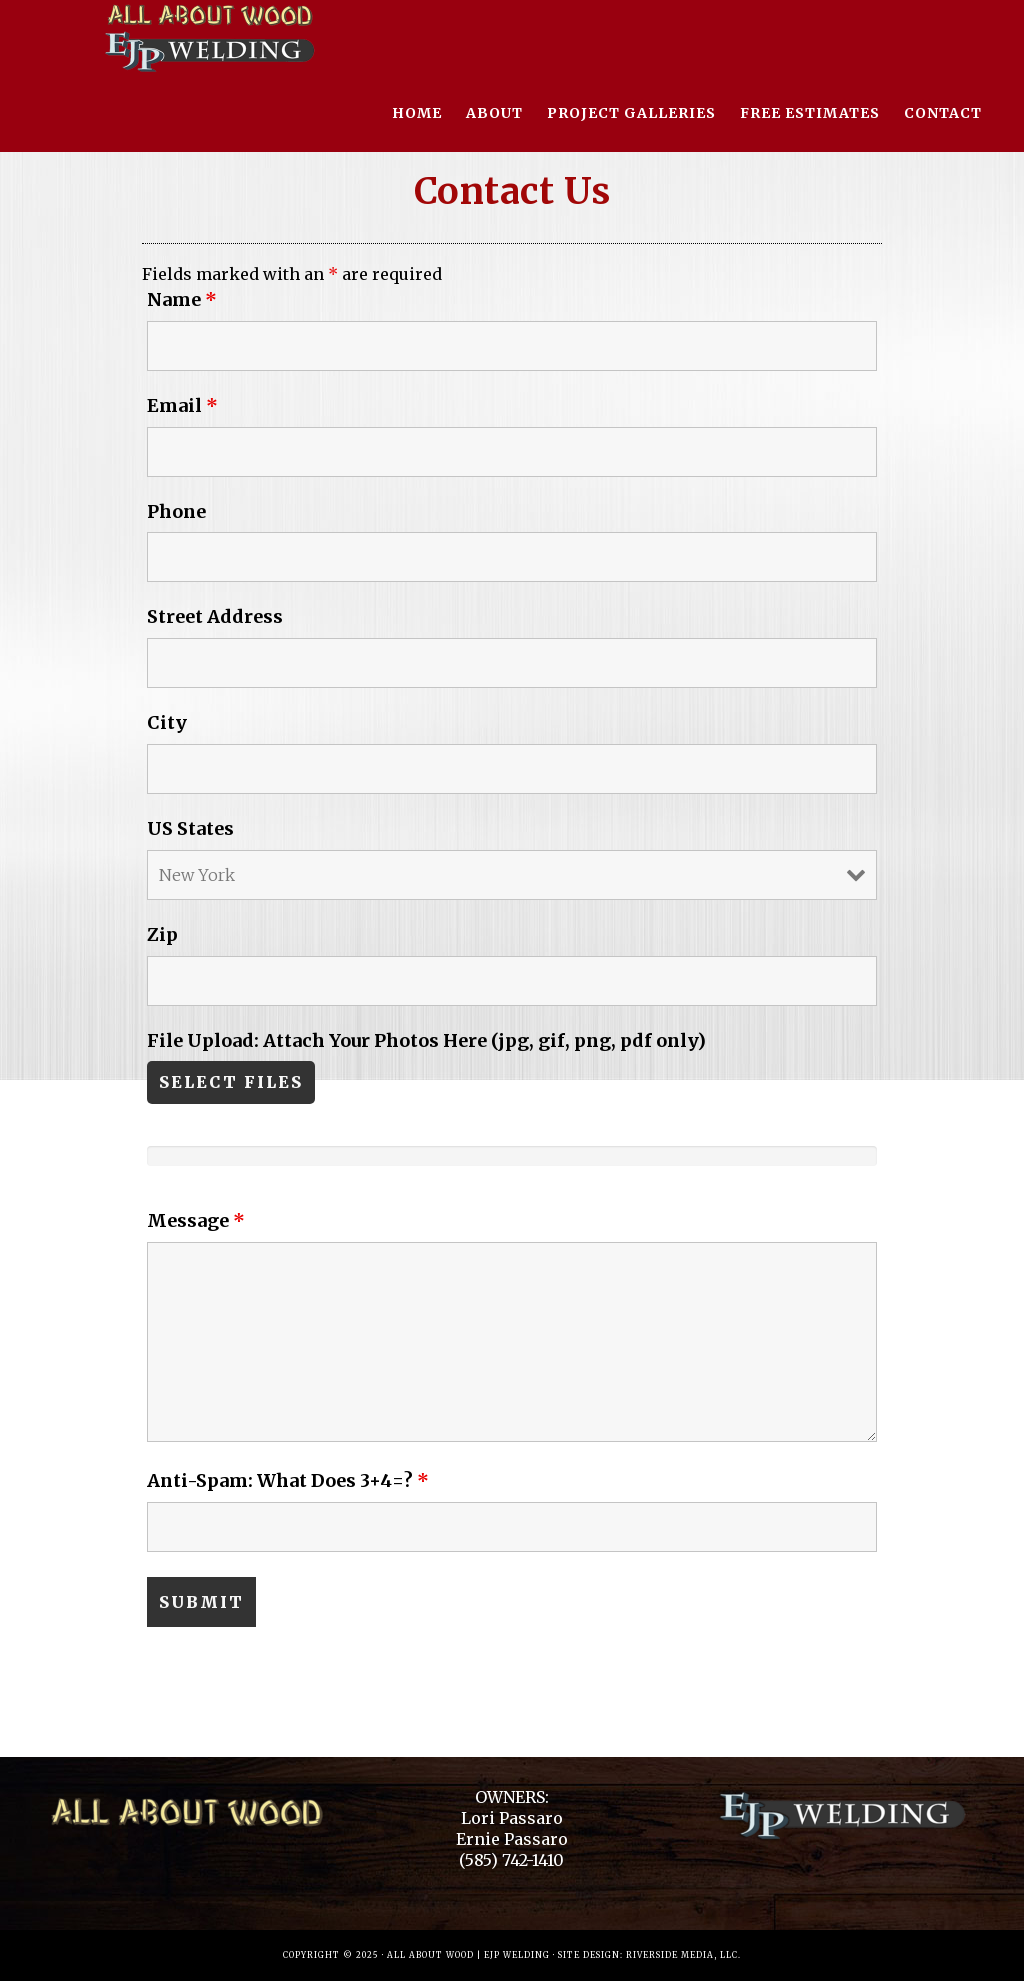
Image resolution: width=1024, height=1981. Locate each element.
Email (182, 405)
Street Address (215, 616)
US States (190, 828)
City (167, 722)
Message (196, 1220)
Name (182, 299)
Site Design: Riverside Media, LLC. (649, 1955)
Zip (162, 934)
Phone (176, 511)
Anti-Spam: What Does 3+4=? (288, 1480)
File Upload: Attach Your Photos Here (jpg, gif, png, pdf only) (426, 1040)
